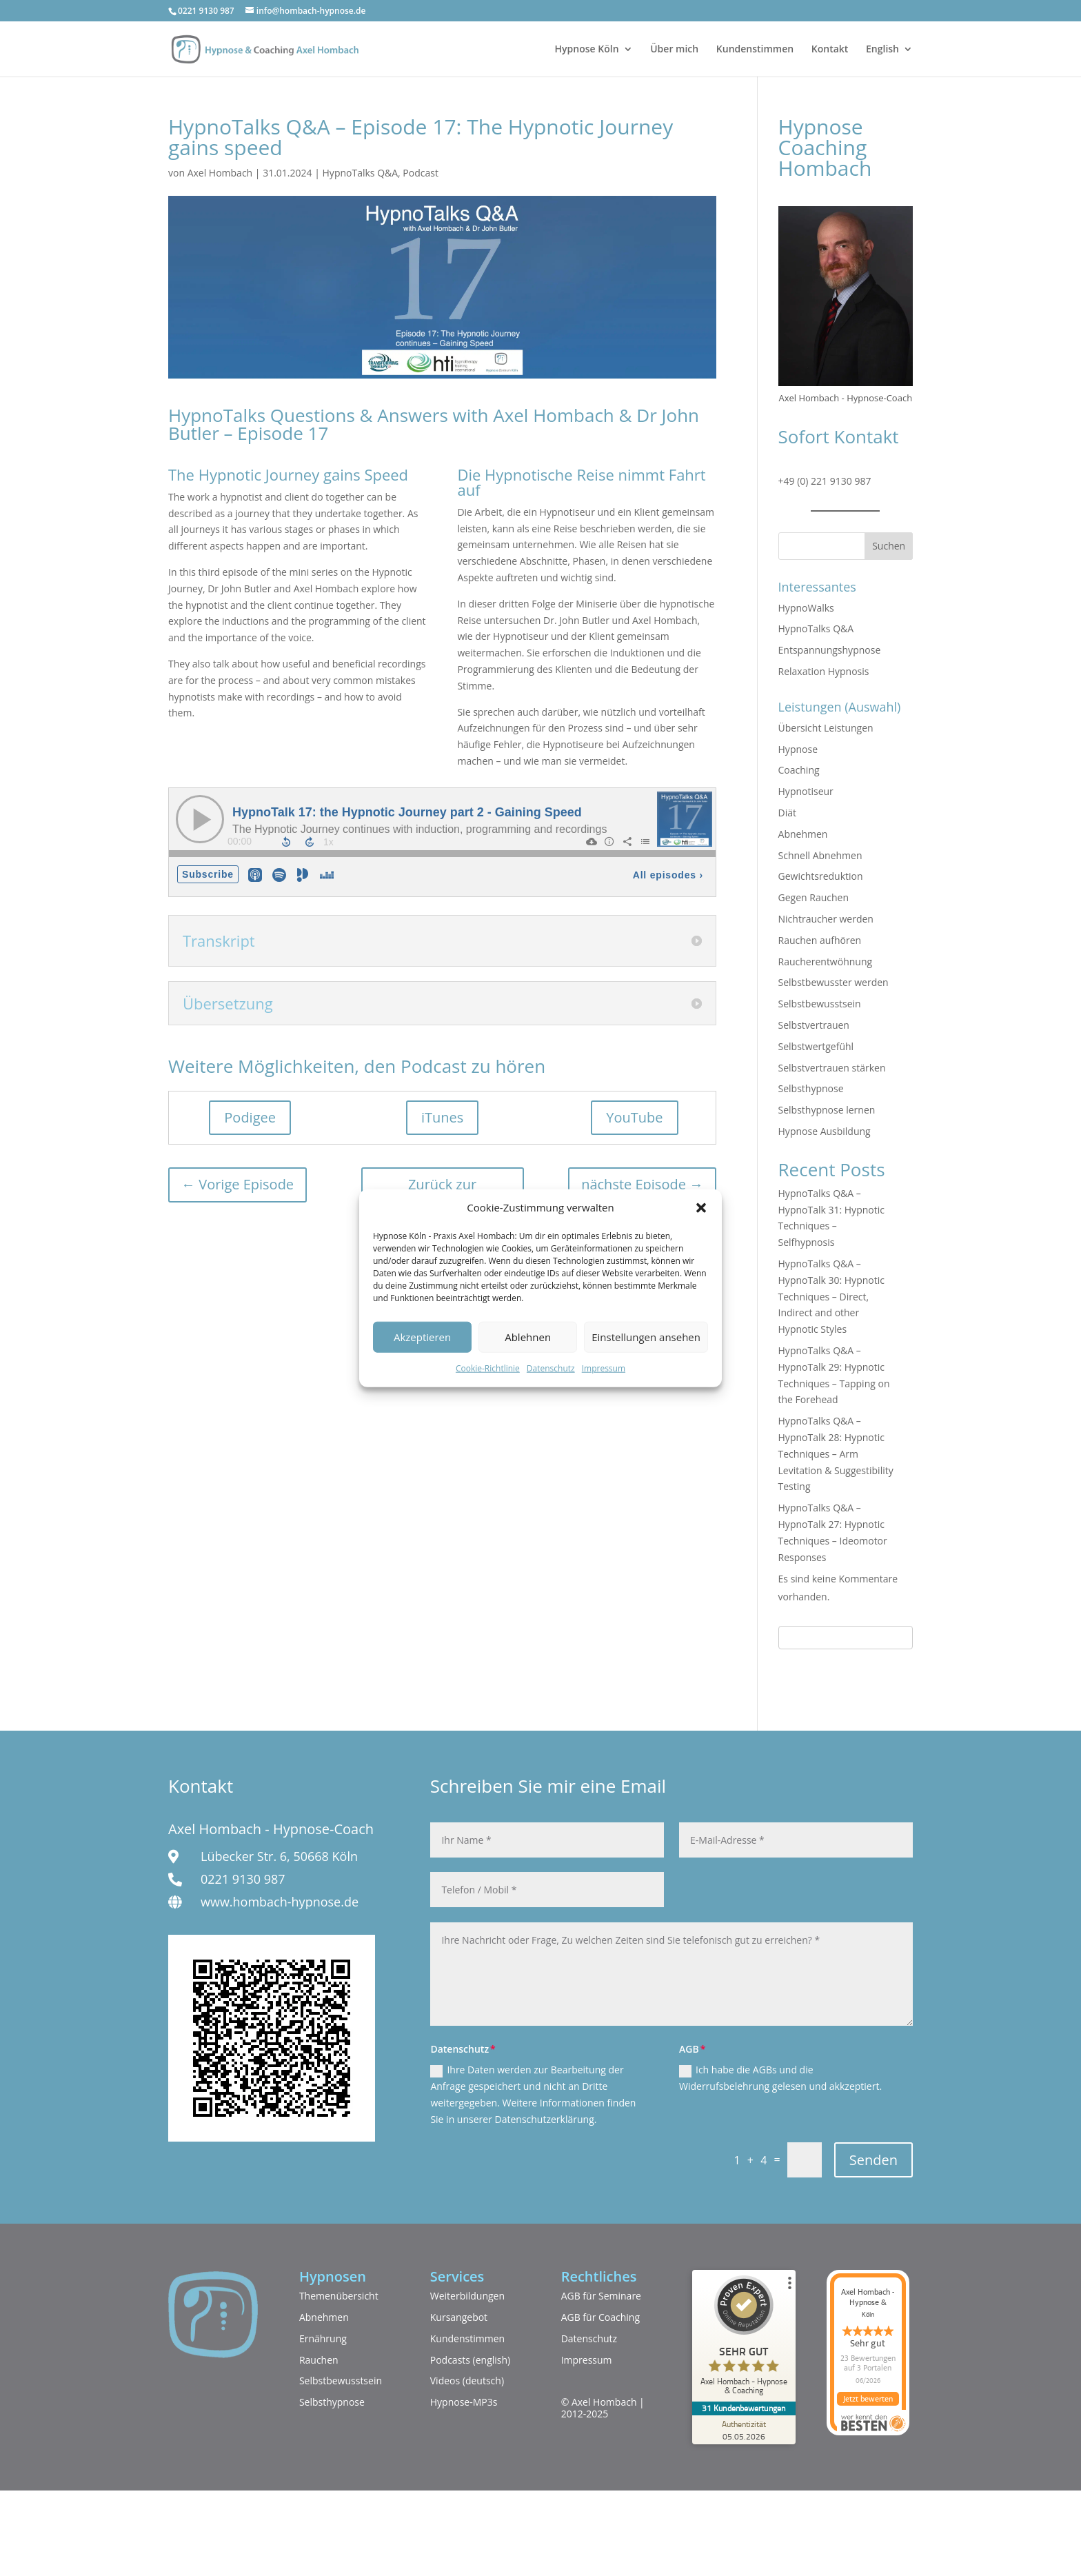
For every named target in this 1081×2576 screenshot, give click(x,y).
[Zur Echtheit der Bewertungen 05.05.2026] (744, 2429)
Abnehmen (803, 834)
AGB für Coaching (600, 2317)
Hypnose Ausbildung (824, 1131)
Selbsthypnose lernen (827, 1109)
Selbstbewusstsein (819, 1003)
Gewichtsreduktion (820, 876)
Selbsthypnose (811, 1088)
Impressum (603, 1368)
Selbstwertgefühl (816, 1046)
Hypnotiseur (806, 791)
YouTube (634, 1117)
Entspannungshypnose (829, 649)
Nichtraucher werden (825, 918)
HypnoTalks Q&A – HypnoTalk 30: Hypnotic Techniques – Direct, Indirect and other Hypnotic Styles (831, 1296)
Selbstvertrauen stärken (832, 1067)
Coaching (799, 769)
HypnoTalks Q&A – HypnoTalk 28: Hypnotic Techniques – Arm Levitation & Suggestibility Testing (835, 1453)
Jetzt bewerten (868, 2399)
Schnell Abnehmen (820, 855)
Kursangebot (458, 2317)
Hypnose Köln (587, 49)
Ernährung (323, 2338)
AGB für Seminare (601, 2295)
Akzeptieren (422, 1337)
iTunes (442, 1117)
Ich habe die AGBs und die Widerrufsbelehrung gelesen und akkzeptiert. (780, 2078)
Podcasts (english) (470, 2359)
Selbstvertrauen (813, 1025)
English (882, 49)
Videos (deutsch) (467, 2380)
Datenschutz (551, 1368)
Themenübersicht (338, 2295)
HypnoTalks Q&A (360, 172)
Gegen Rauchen (813, 897)
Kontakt (830, 49)
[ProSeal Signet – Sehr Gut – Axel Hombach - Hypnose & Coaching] (744, 2338)
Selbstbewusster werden (833, 982)
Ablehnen (528, 1337)
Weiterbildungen (467, 2295)
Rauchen (319, 2359)
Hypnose (798, 749)
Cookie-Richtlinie (488, 1368)
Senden (873, 2160)
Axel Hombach (220, 172)
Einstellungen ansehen (646, 1337)
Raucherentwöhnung (825, 961)
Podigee (250, 1117)
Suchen (888, 545)
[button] (701, 1208)
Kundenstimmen (755, 49)
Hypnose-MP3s (464, 2401)
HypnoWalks (806, 607)
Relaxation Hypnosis (823, 671)
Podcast (420, 172)
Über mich (674, 49)
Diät (787, 812)
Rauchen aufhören (820, 940)
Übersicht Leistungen (825, 727)
